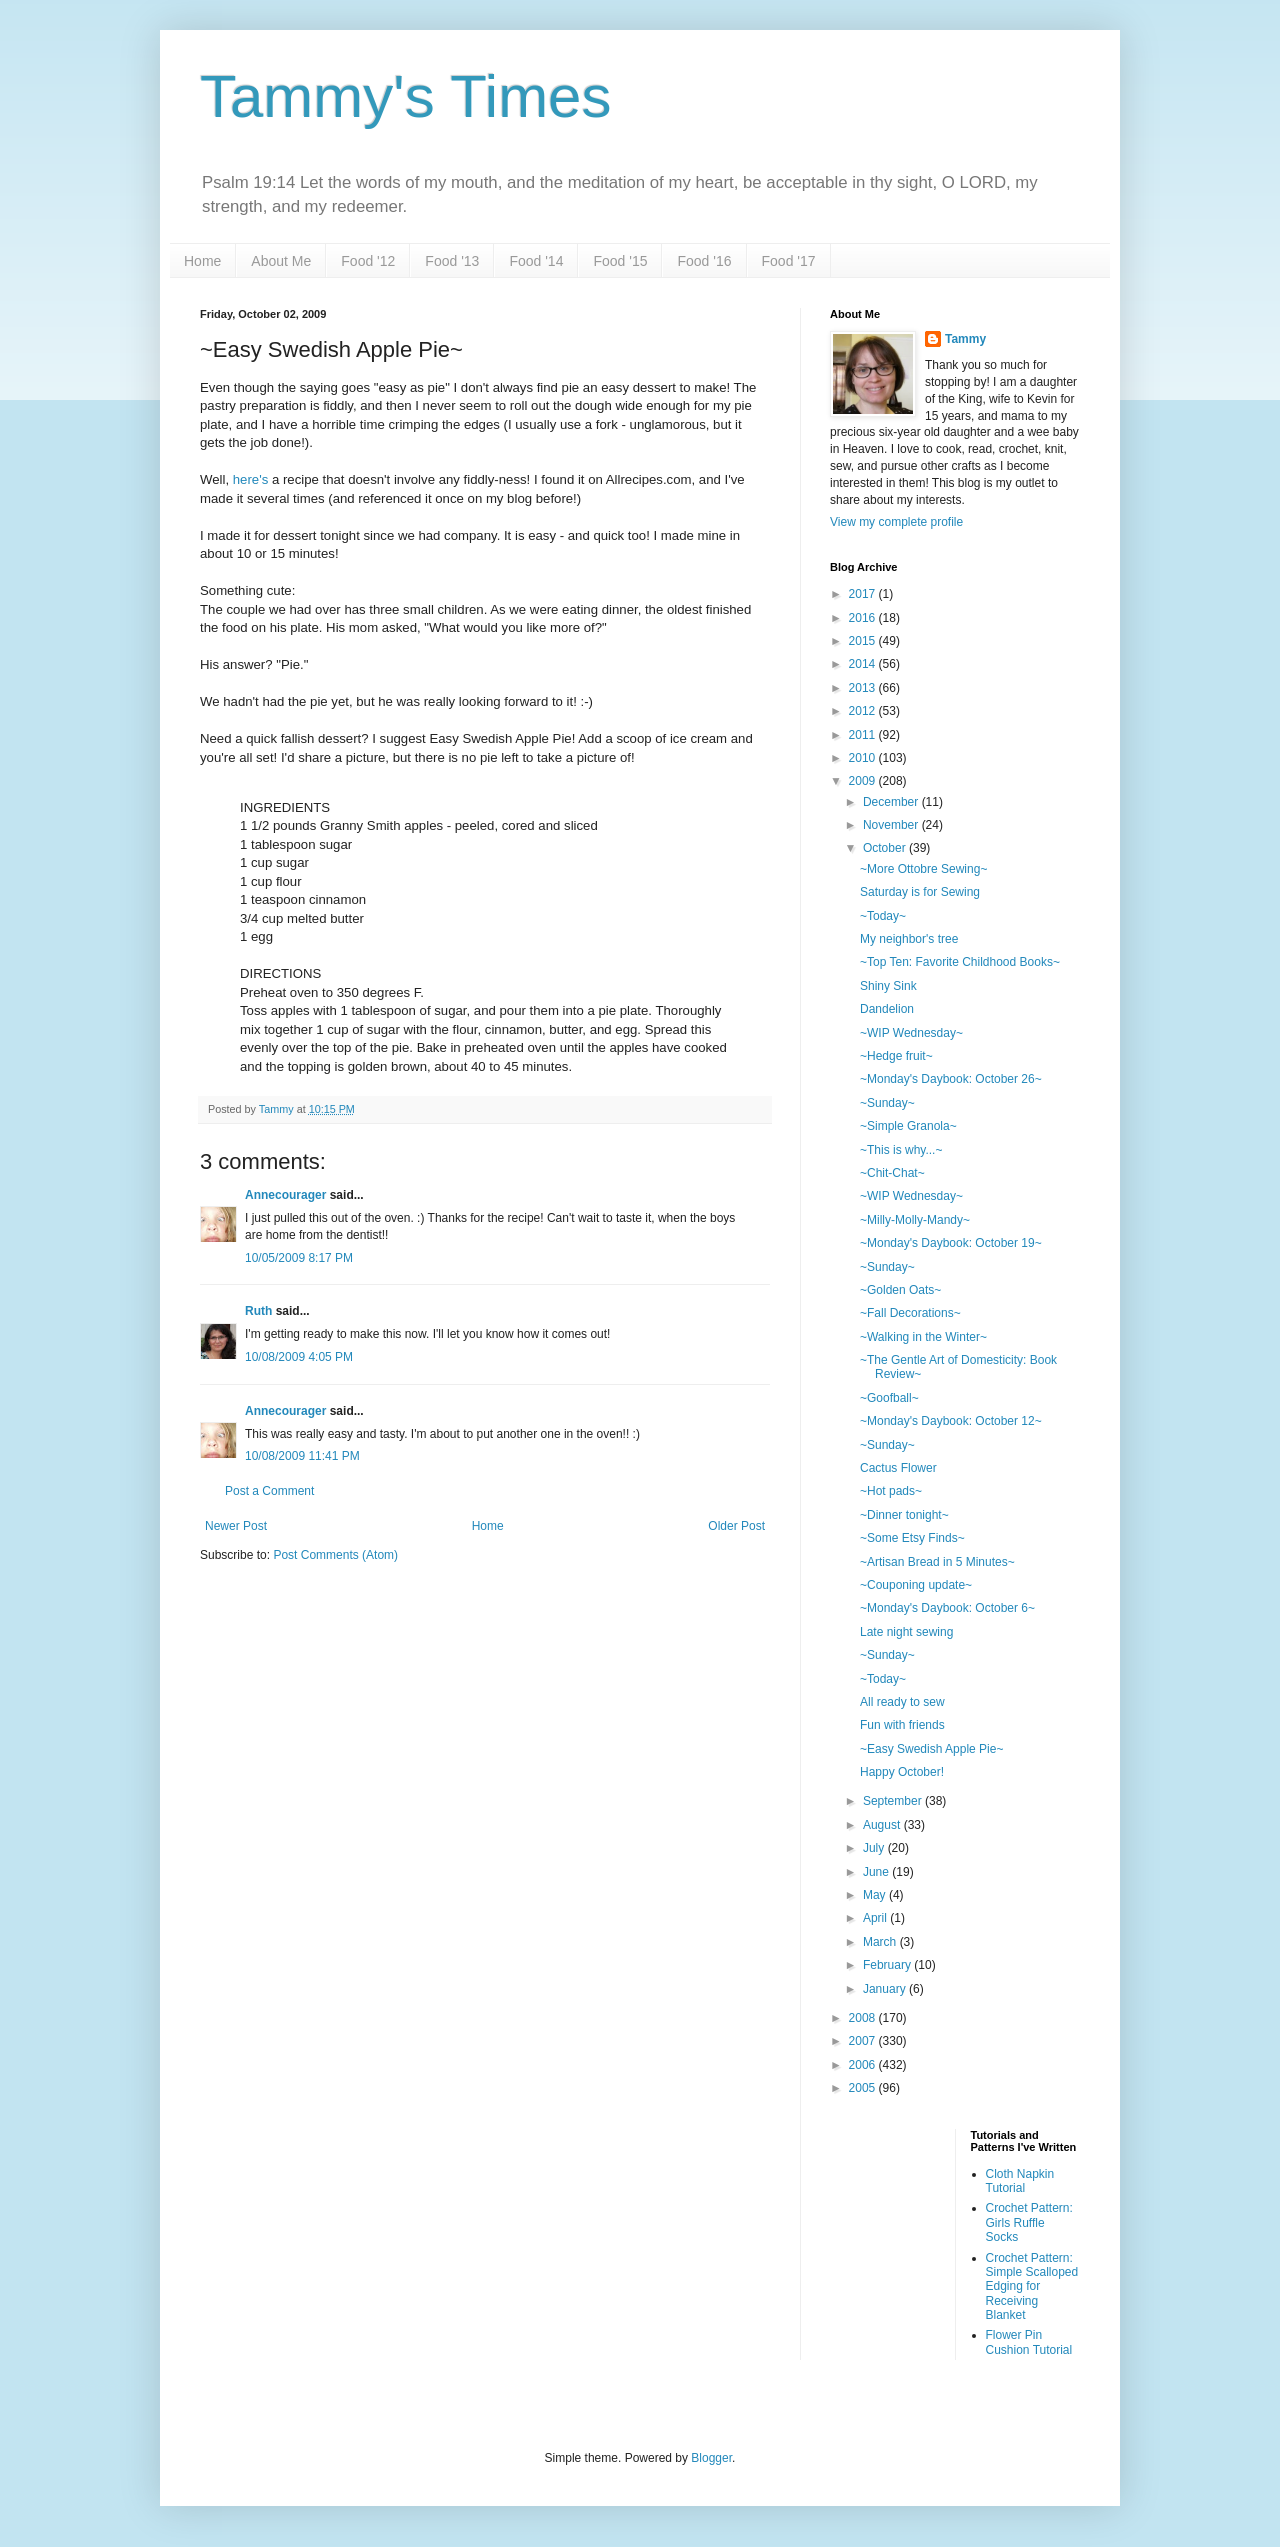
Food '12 (368, 261)
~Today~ (883, 916)
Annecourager (285, 1195)
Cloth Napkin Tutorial (1020, 2181)
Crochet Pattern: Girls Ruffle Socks (1029, 2222)
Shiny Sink (888, 986)
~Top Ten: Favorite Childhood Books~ (960, 962)
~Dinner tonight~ (904, 1515)
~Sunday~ (887, 1103)
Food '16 (704, 261)
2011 (864, 735)
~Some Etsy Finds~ (912, 1538)
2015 (864, 641)
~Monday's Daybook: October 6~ (947, 1608)
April (876, 1918)
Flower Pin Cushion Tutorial (1029, 2342)
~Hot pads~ (891, 1491)
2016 (864, 618)
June (877, 1872)
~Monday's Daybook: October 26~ (951, 1079)
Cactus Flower (898, 1468)
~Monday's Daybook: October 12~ (951, 1421)
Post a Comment (269, 1491)
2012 (864, 711)
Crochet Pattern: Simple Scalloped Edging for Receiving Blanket (1032, 2287)
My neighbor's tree (909, 939)
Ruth (258, 1311)
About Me (281, 261)
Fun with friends (902, 1725)
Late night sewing (906, 1632)
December (892, 802)
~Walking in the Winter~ (923, 1337)
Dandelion (887, 1009)
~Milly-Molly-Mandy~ (915, 1220)
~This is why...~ (901, 1150)
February (888, 1965)
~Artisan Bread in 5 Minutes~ (937, 1562)
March (881, 1942)
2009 (864, 781)
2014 (864, 664)
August (883, 1825)
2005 (864, 2088)
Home (202, 261)
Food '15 (620, 261)
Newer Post (236, 1526)
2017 (864, 594)
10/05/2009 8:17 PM (299, 1258)
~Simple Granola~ (908, 1126)
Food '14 (536, 261)
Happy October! (902, 1772)
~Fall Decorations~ (910, 1313)
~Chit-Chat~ (892, 1173)
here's (251, 479)
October (886, 848)
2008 (864, 2018)
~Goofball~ (889, 1398)
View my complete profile (896, 522)
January (886, 1989)
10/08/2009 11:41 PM (302, 1456)
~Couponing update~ (916, 1585)
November (892, 825)
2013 (864, 688)
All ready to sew (902, 1702)
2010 (864, 758)
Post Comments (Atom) (335, 1555)
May (876, 1895)
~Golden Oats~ (900, 1290)
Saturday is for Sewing (920, 892)
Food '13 (452, 261)
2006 (864, 2065)
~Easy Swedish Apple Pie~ (931, 1749)
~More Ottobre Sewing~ (923, 869)
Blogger (711, 2458)
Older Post (736, 1526)
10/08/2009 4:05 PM (299, 1357)
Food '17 (789, 261)
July (875, 1848)
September (894, 1801)
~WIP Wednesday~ (911, 1033)
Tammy (965, 339)
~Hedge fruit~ (896, 1056)
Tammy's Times (405, 96)
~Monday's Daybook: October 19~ (951, 1243)
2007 (864, 2041)
